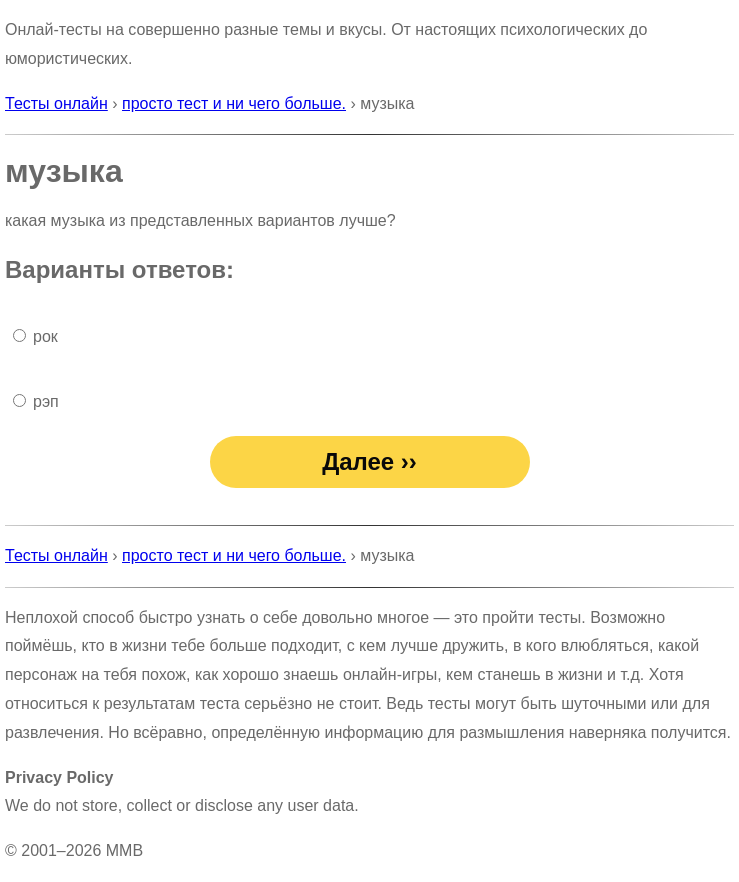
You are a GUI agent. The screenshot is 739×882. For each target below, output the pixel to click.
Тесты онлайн (56, 103)
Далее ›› (369, 461)
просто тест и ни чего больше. (234, 103)
